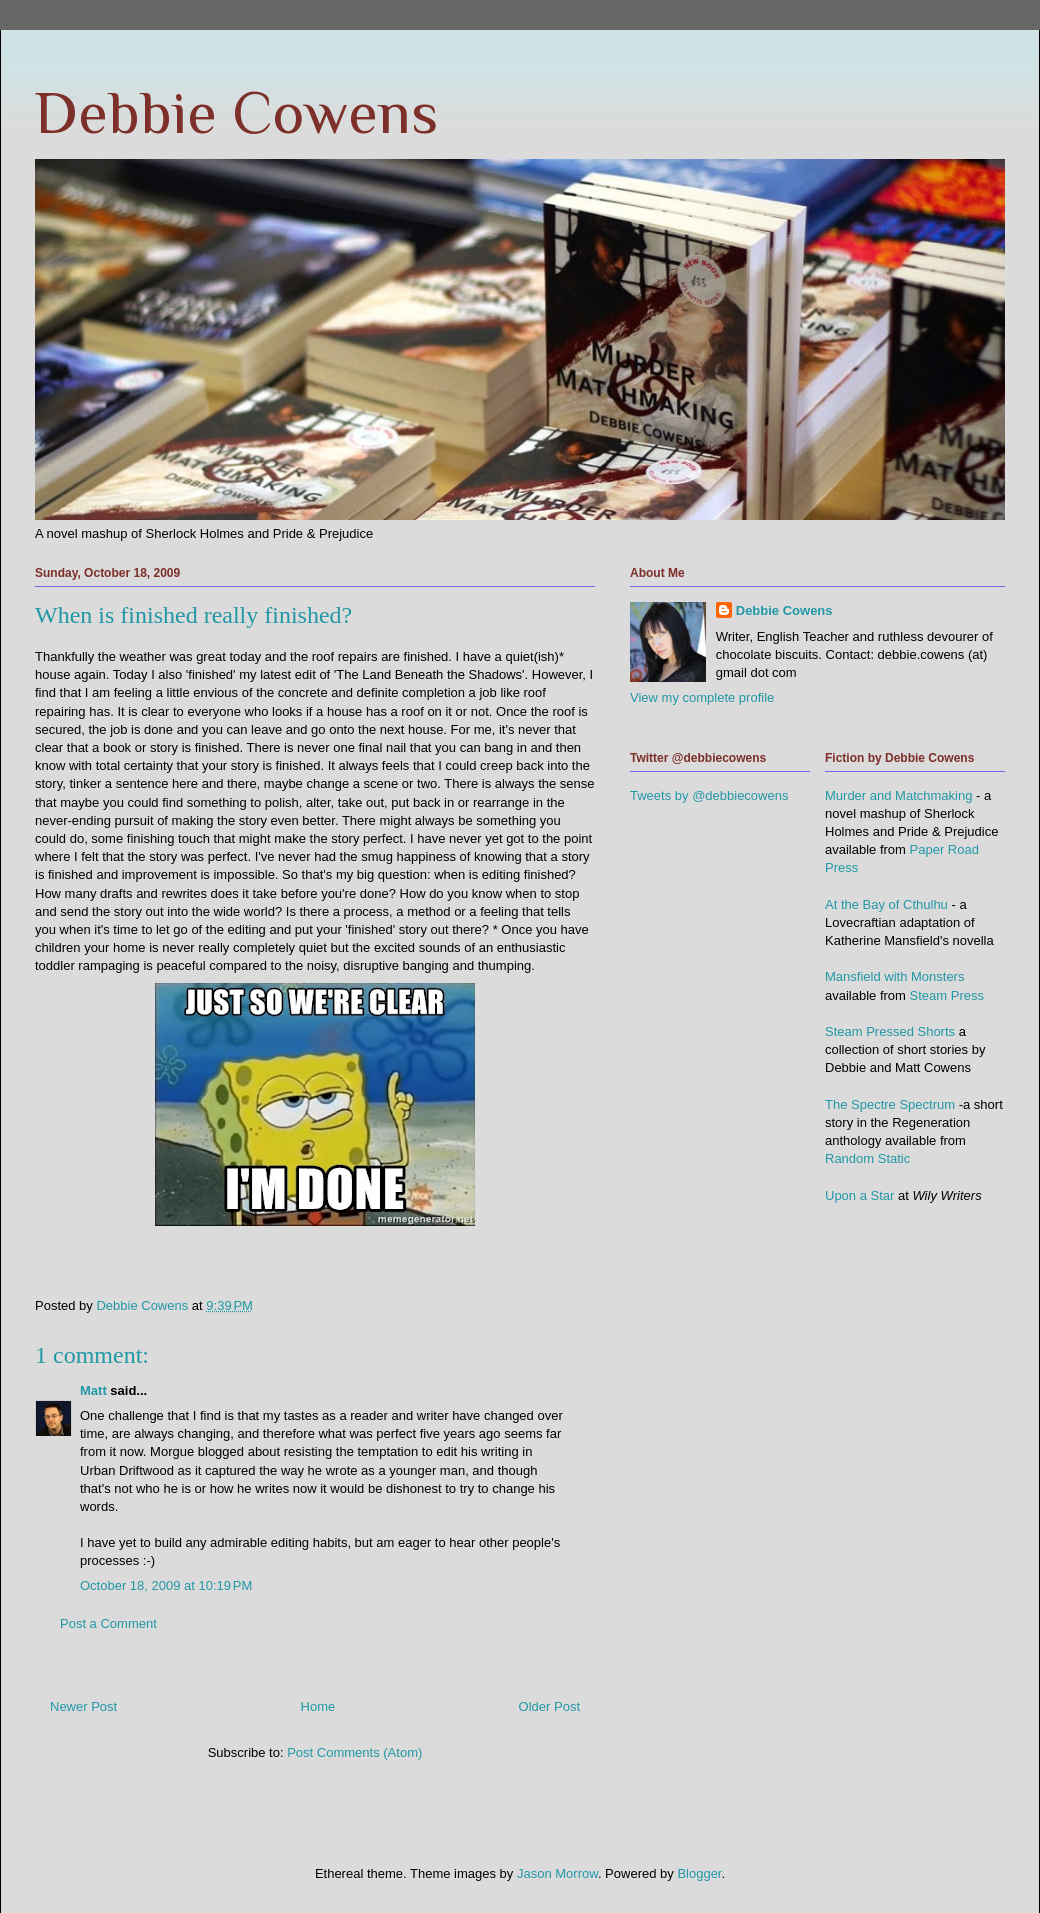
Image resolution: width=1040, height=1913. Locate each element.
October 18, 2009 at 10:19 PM (166, 1585)
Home (318, 1706)
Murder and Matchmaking (898, 795)
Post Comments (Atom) (354, 1752)
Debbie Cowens (236, 112)
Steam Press (947, 995)
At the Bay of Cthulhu (886, 904)
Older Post (549, 1706)
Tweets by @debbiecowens (709, 795)
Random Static (867, 1158)
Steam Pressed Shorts (890, 1031)
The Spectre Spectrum (890, 1104)
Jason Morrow (557, 1873)
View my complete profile (702, 697)
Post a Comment (108, 1623)
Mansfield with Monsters (894, 976)
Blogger (699, 1873)
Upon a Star (859, 1195)
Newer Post (83, 1706)
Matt (93, 1390)
